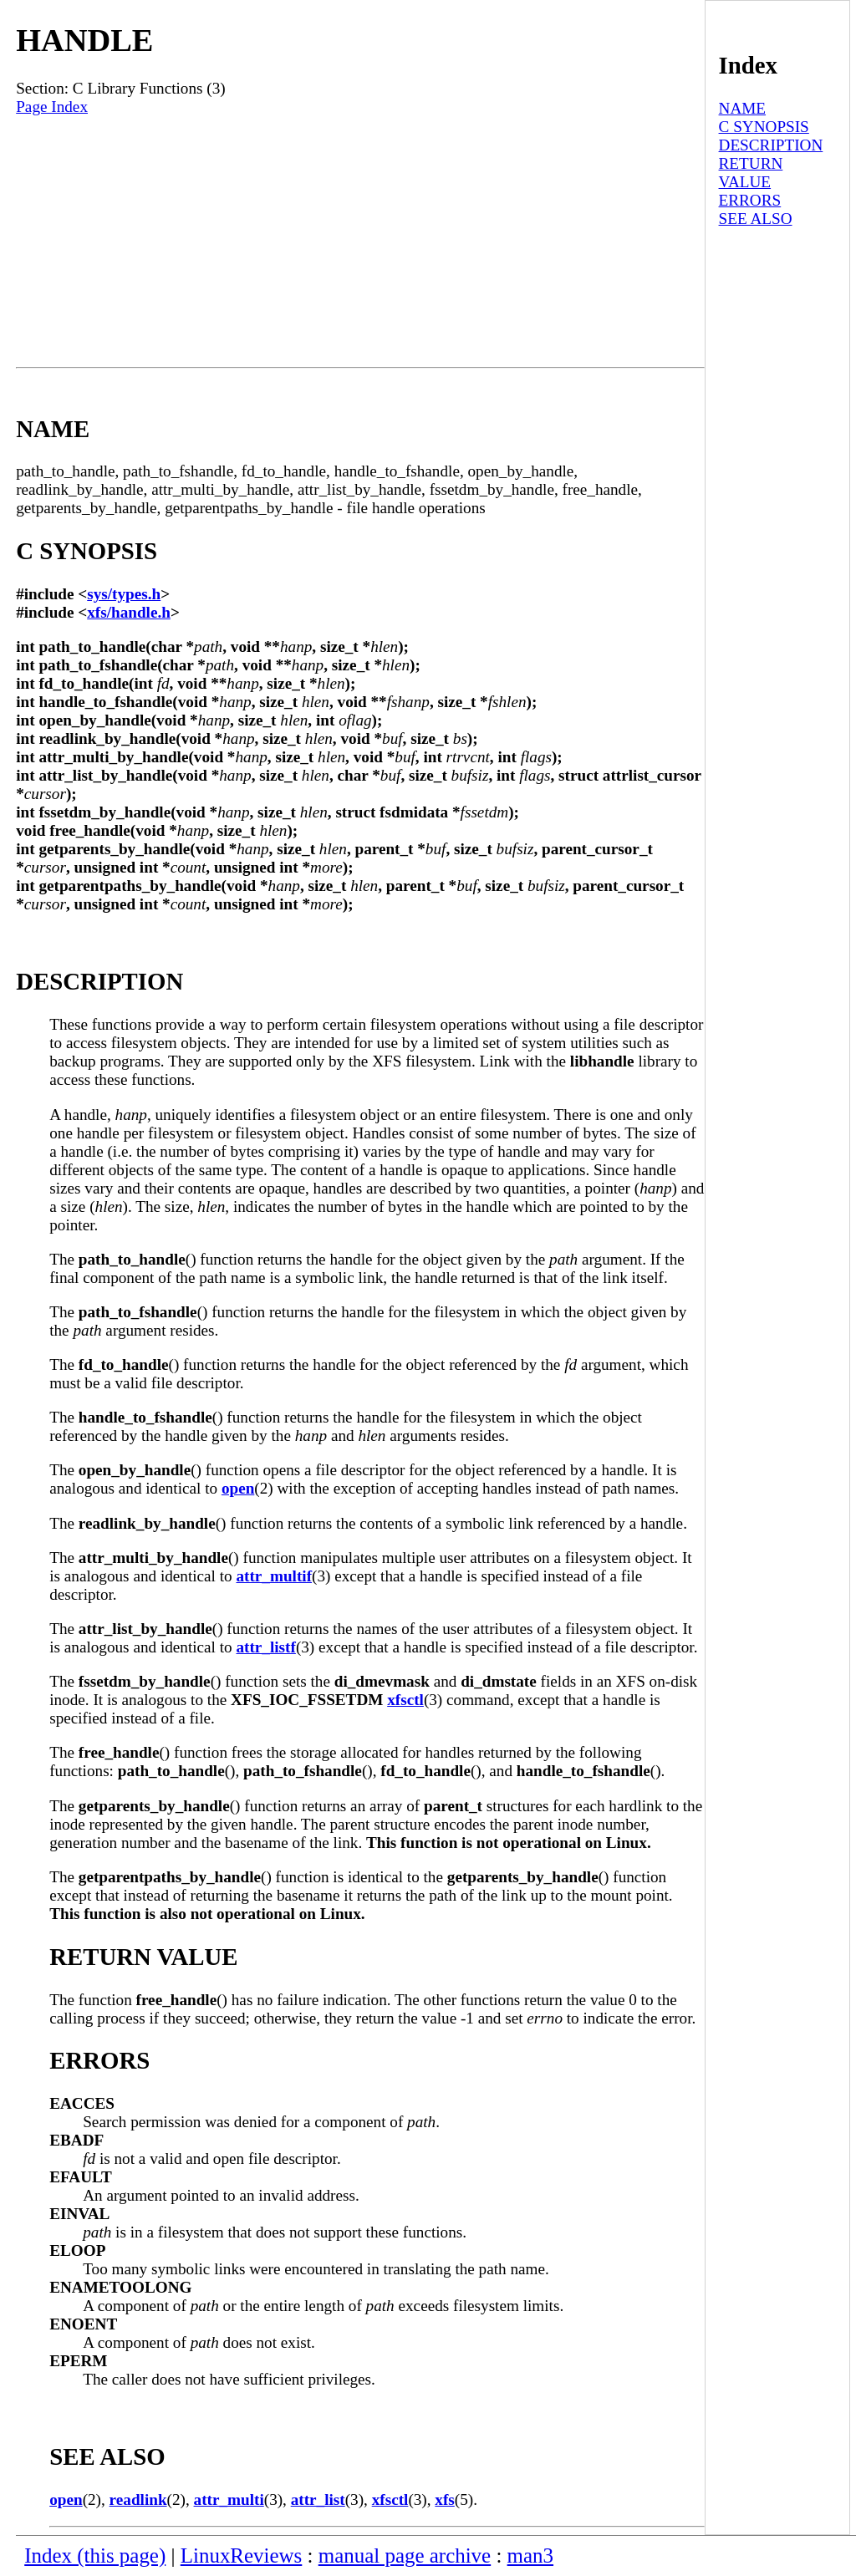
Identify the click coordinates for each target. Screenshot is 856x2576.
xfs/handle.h (129, 612)
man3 (530, 2555)
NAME (743, 108)
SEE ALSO (755, 218)
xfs (444, 2499)
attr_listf (265, 1647)
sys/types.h (123, 594)
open (238, 1488)
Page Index (52, 106)
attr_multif (274, 1576)
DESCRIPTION (771, 145)
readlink (138, 2499)
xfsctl (405, 1699)
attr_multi (229, 2499)
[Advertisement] (360, 242)
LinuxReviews (242, 2555)
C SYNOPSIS (764, 126)
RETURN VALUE (751, 173)
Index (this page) (95, 2555)
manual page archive (404, 2555)
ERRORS (750, 200)
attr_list (318, 2499)
